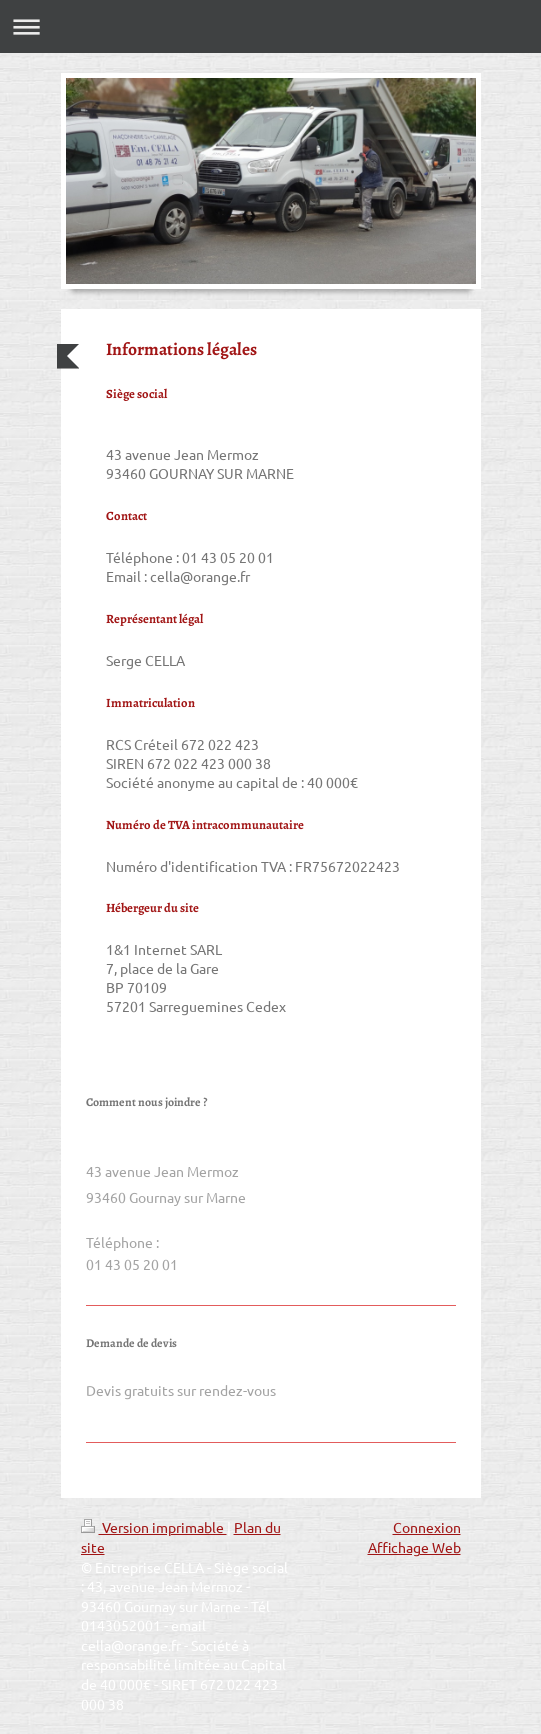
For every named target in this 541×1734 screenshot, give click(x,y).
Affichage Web (414, 1547)
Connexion (427, 1527)
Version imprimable (154, 1527)
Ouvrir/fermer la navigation (270, 26)
